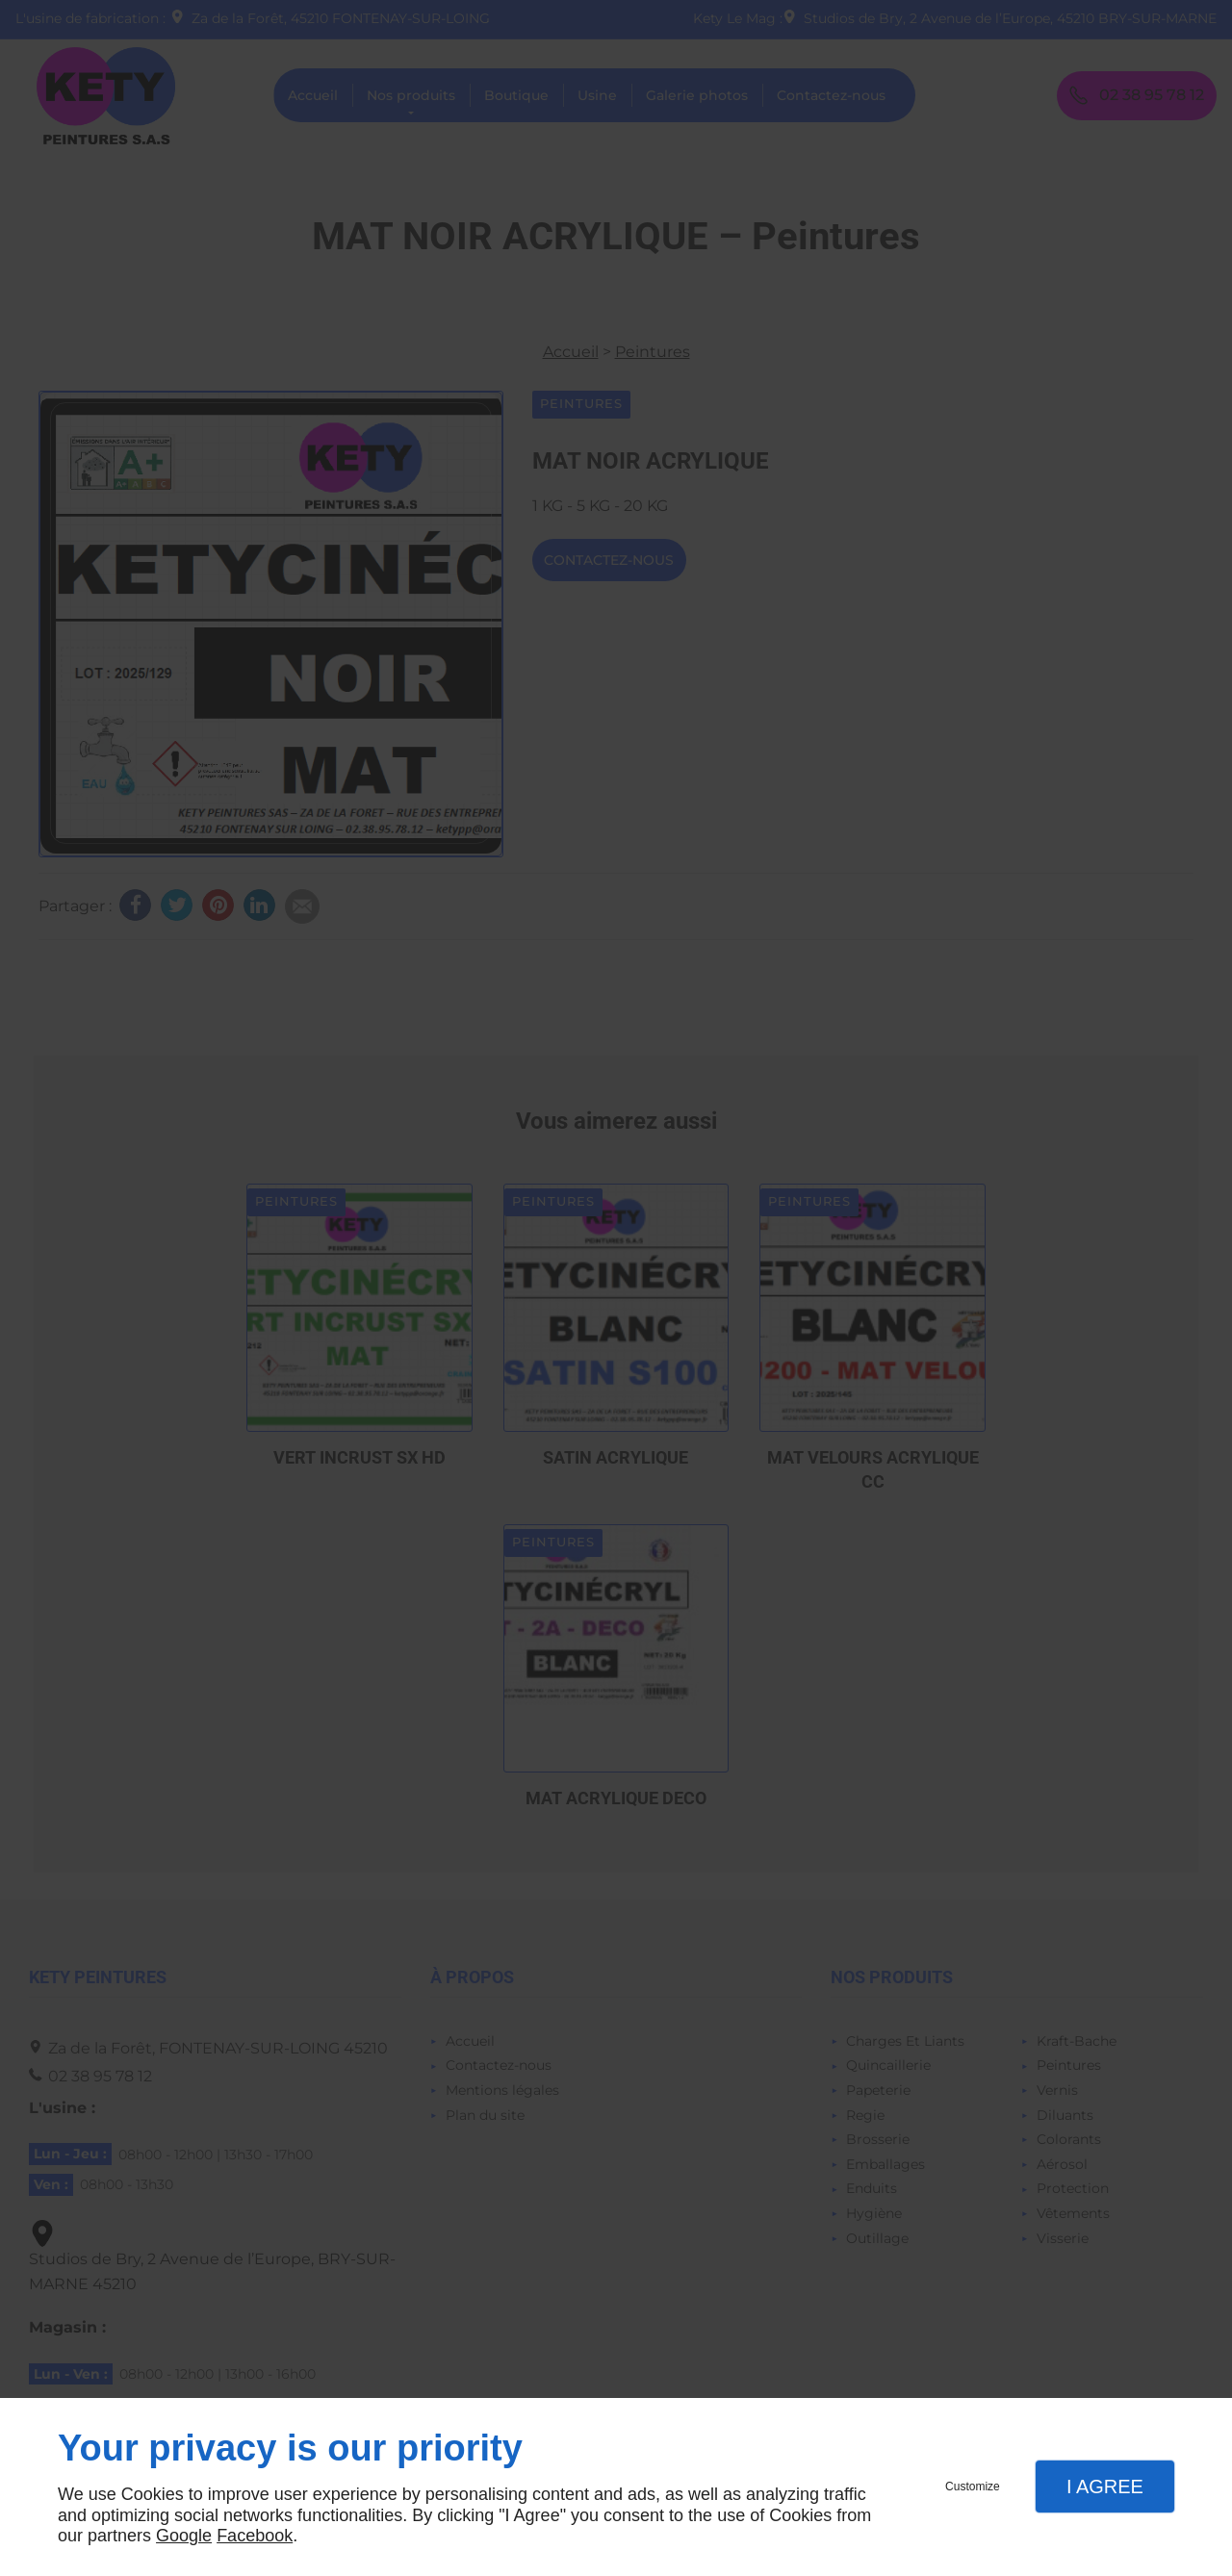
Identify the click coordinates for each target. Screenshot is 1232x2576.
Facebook (255, 2535)
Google (184, 2535)
